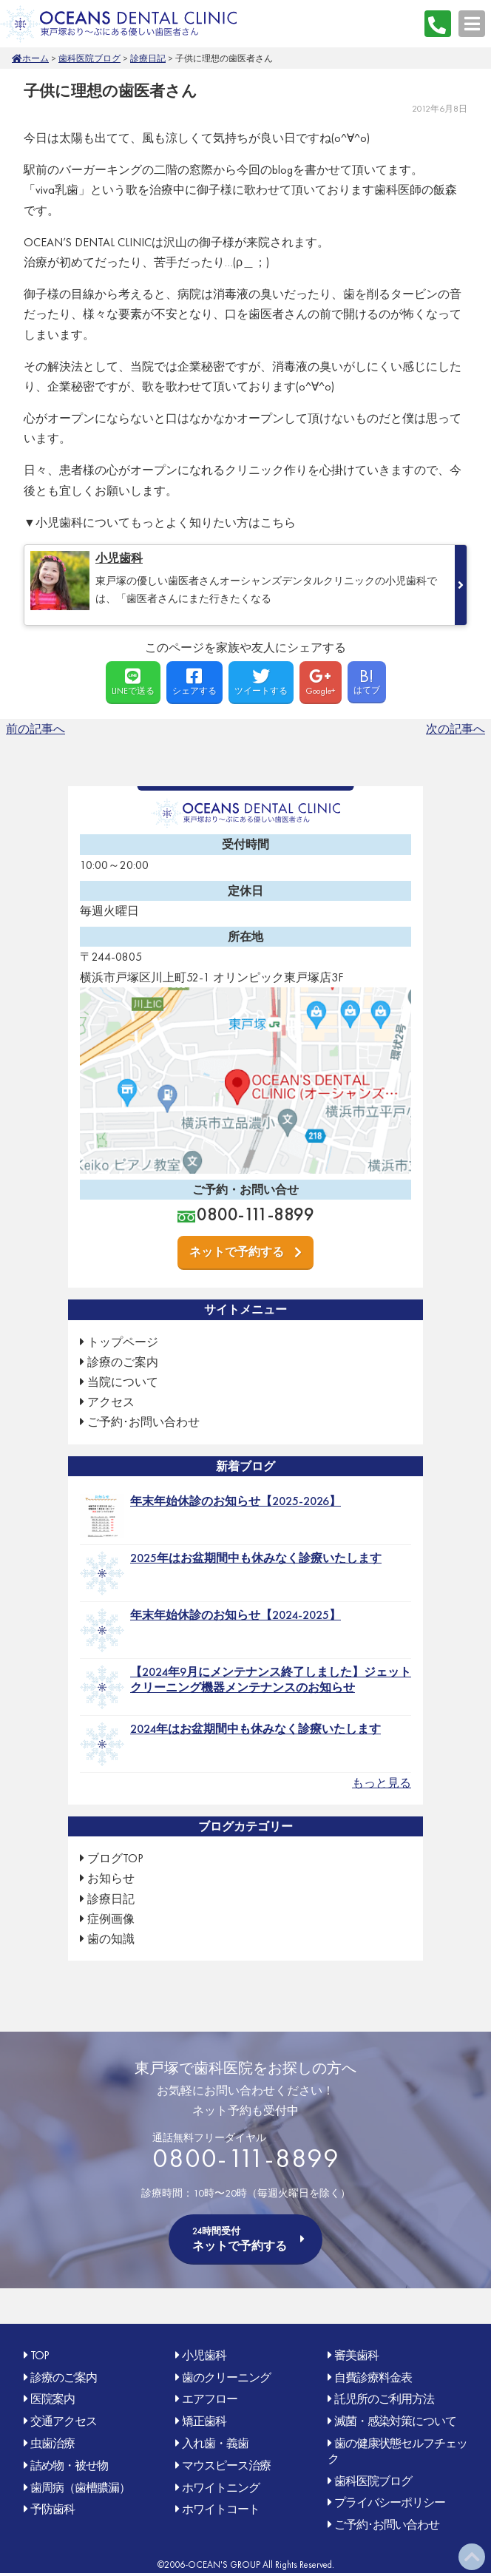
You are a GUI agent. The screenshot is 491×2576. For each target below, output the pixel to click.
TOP (39, 2355)
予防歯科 (52, 2509)
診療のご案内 (122, 1362)
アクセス (111, 1402)
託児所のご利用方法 (384, 2399)
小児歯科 (204, 2355)
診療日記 (148, 58)
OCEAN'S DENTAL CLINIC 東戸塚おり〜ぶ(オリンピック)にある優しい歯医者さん (118, 23)
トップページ (122, 1342)
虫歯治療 (52, 2443)
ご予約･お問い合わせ (143, 1422)
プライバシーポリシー (389, 2502)
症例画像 (111, 1919)
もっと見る (381, 1783)
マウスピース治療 (226, 2465)
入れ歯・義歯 (215, 2443)
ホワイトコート (221, 2509)
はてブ (366, 680)
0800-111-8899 (437, 23)
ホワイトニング (221, 2487)
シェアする (194, 682)
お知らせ (111, 1878)
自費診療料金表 (373, 2377)
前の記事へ (35, 729)
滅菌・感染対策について (395, 2421)
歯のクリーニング (226, 2377)
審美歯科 (356, 2355)
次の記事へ (455, 729)
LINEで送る (133, 682)
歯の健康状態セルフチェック (397, 2451)
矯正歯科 (204, 2421)
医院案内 (52, 2399)
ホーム (35, 58)
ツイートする (261, 682)
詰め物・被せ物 (69, 2465)
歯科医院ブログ (89, 58)
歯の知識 (111, 1939)
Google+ (320, 682)
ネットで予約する (236, 1252)
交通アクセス (63, 2421)
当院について (122, 1382)
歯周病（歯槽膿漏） (80, 2487)
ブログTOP (115, 1858)
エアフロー (209, 2399)
